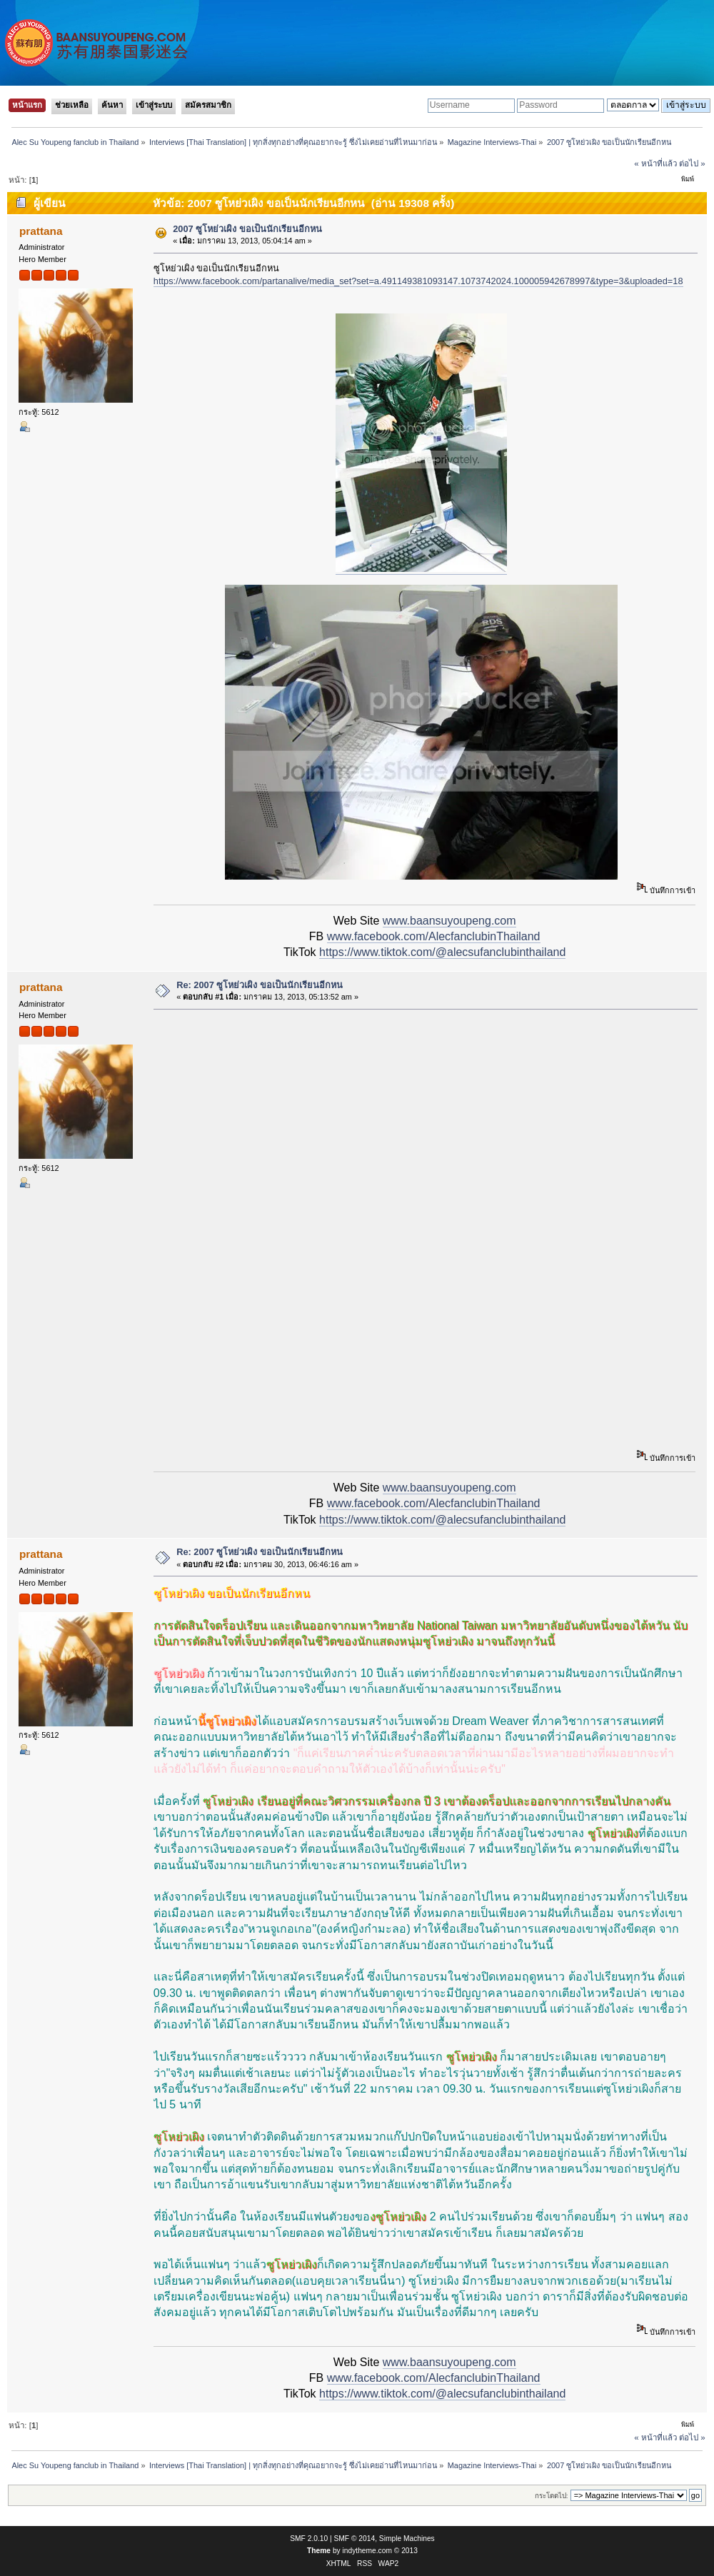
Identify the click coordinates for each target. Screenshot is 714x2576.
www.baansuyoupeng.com (449, 921)
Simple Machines (407, 2538)
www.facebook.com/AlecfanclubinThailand (433, 936)
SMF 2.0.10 (309, 2538)
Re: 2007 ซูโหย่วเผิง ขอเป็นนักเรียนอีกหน (259, 985)
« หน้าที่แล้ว (655, 163)
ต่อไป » (692, 163)
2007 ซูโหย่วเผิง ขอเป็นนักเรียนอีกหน (247, 228)
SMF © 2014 (355, 2538)
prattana (41, 231)
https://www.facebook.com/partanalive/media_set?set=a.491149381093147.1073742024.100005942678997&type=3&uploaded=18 (418, 281)
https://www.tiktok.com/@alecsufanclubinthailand (442, 952)
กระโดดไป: (551, 2496)
